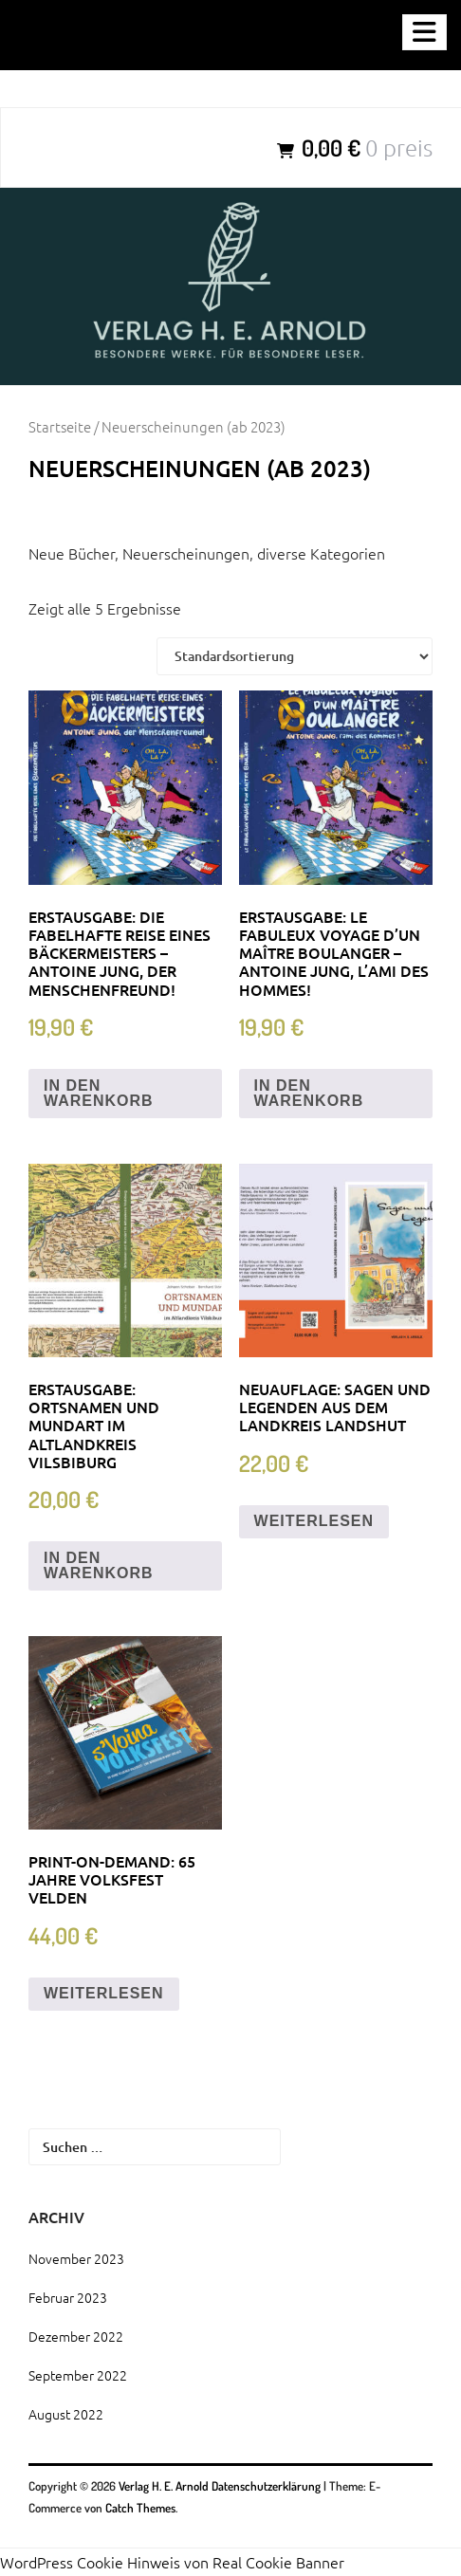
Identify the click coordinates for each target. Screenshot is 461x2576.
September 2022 (77, 2374)
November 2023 (76, 2258)
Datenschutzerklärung (266, 2485)
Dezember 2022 (75, 2336)
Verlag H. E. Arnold (165, 2485)
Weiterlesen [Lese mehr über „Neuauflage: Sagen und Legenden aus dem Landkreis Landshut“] (314, 1521)
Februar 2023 (67, 2297)
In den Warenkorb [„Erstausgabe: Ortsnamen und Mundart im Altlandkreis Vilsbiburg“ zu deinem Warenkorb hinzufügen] (99, 1565)
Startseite (59, 426)
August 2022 (65, 2413)
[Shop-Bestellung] (295, 656)
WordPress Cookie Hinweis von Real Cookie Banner (172, 2561)
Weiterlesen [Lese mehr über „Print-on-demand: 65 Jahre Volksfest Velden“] (104, 1993)
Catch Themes (140, 2507)
